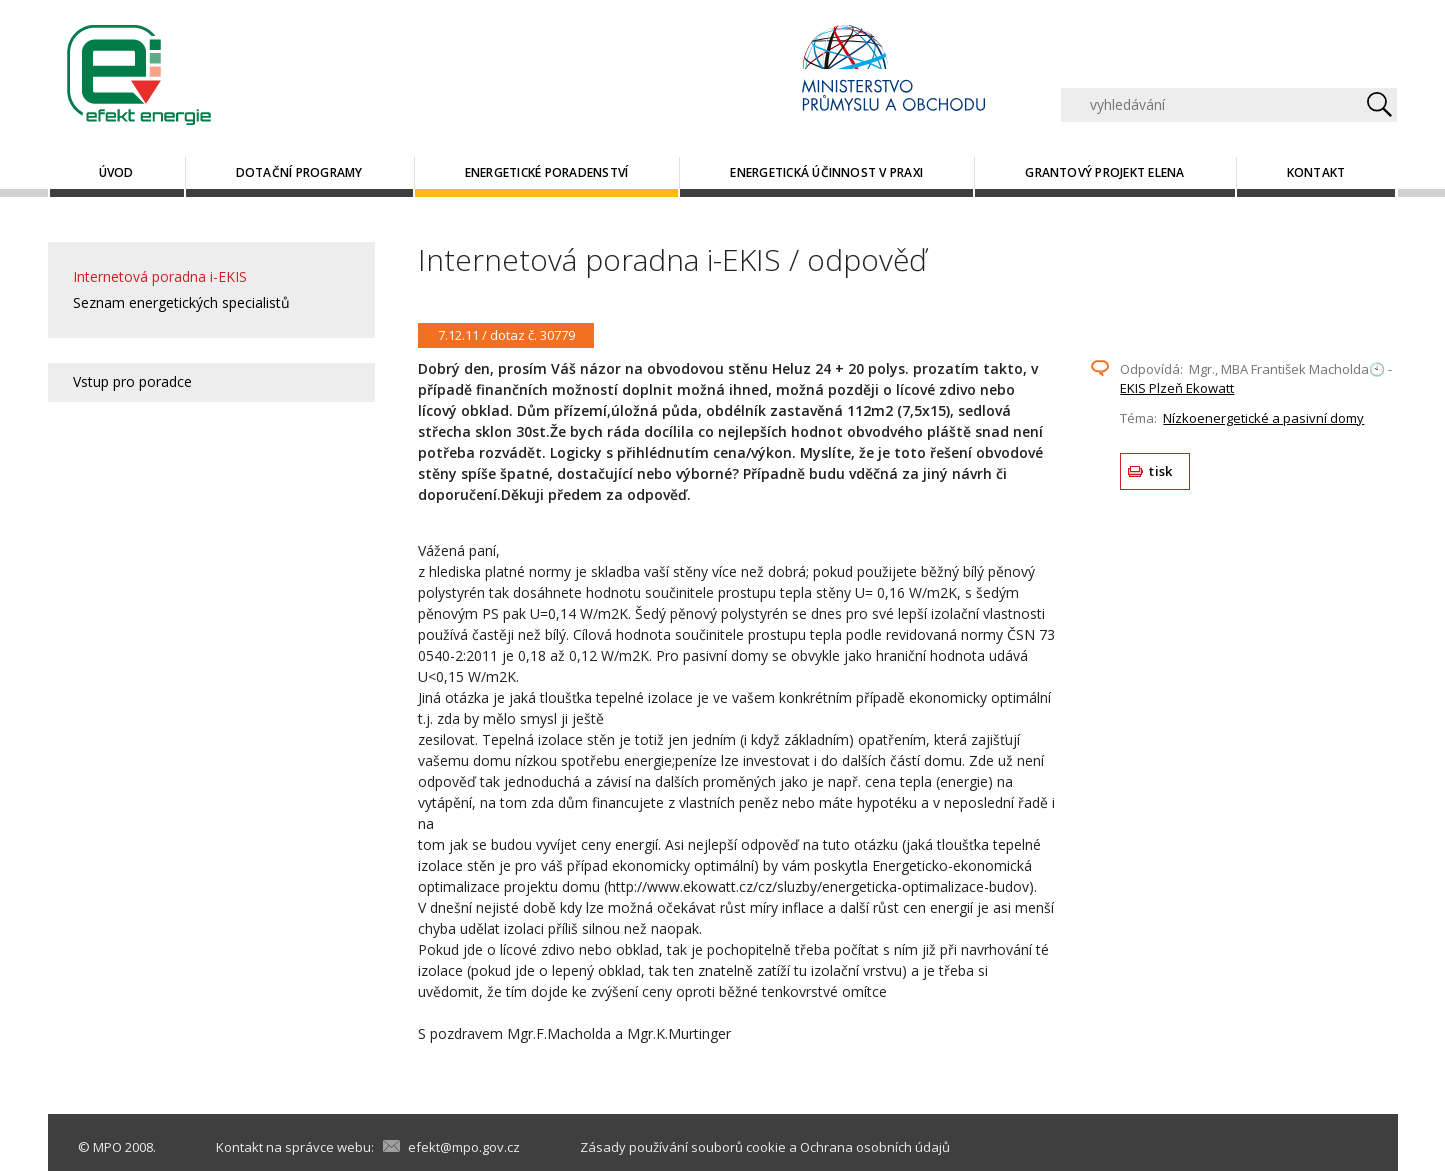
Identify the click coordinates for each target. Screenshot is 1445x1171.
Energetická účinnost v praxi (826, 172)
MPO (107, 1147)
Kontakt (1316, 172)
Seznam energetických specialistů (181, 302)
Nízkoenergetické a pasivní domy (1263, 418)
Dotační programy (299, 172)
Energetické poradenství (547, 172)
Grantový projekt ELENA (1104, 172)
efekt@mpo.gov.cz (464, 1147)
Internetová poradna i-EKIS (160, 276)
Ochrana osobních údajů (875, 1147)
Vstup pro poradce (132, 381)
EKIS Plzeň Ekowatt (1177, 388)
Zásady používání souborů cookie (683, 1147)
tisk (1160, 471)
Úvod (116, 172)
